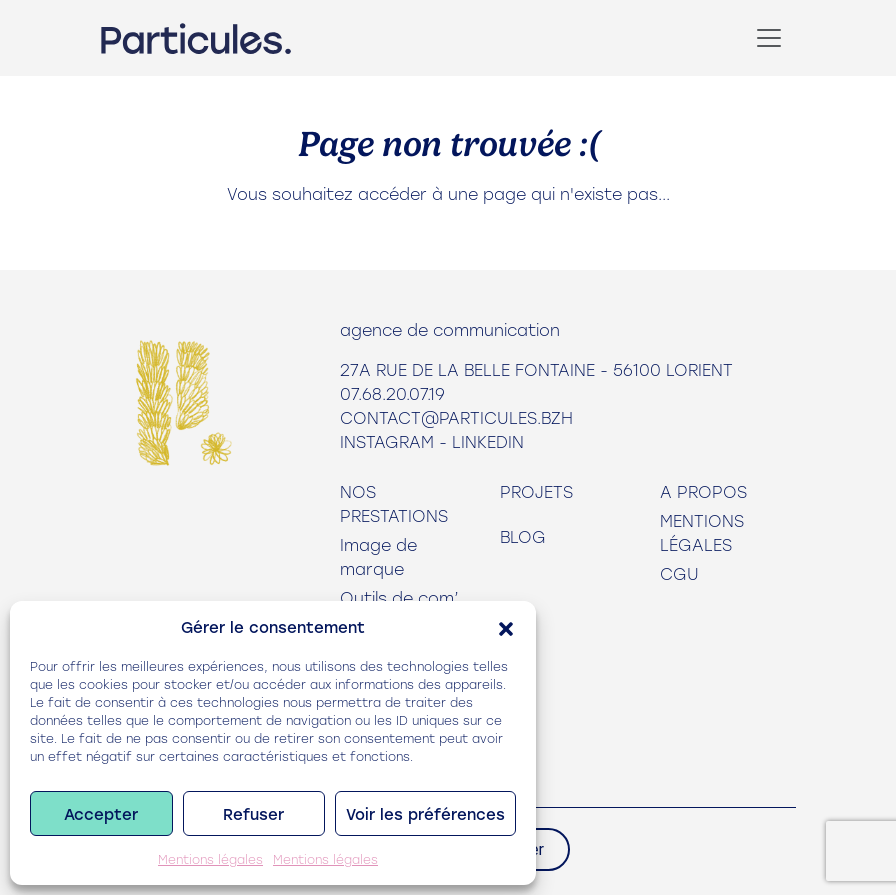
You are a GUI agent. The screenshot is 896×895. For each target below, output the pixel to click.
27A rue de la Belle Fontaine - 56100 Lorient (536, 369)
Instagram (387, 441)
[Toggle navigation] (769, 38)
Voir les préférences (425, 814)
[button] (506, 627)
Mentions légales (210, 859)
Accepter (101, 814)
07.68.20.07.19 (392, 393)
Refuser (253, 814)
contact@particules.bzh (456, 417)
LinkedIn (488, 441)
